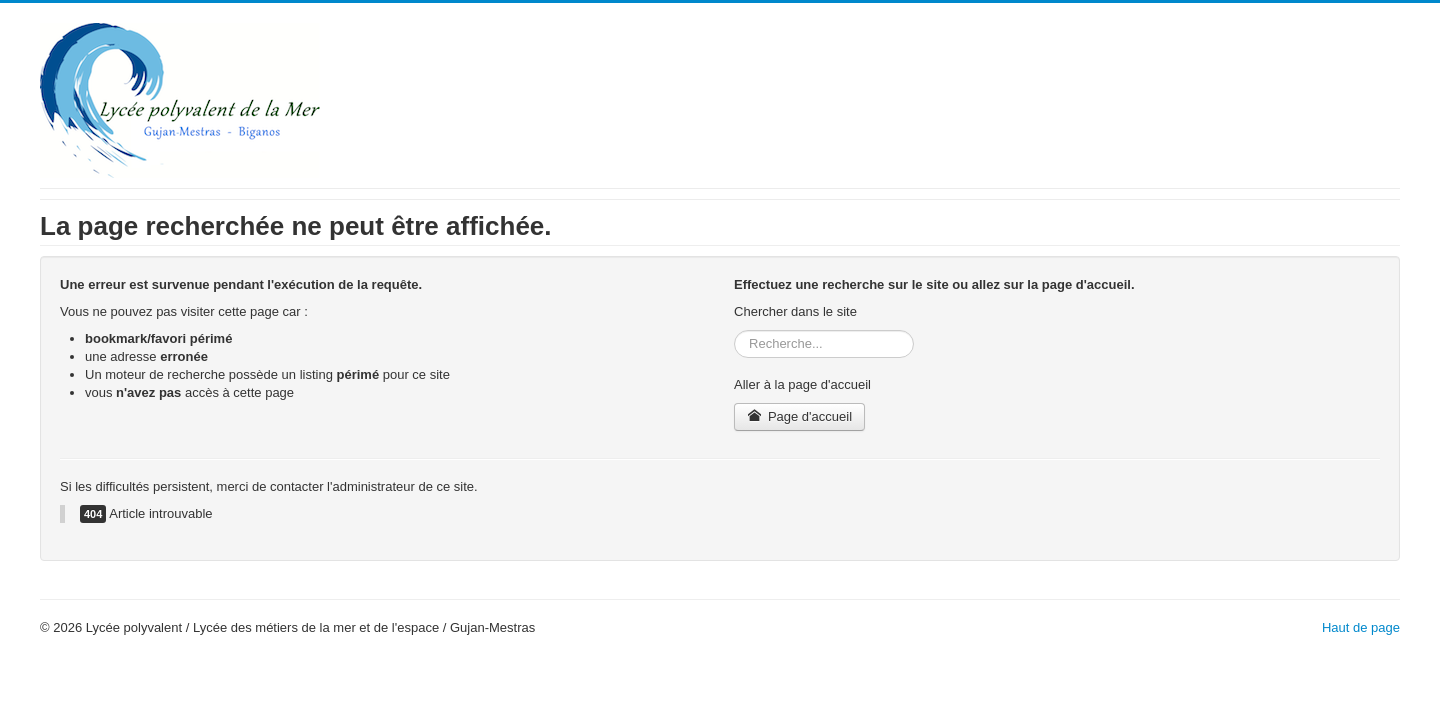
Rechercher (734, 330)
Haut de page (1361, 627)
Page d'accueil (799, 416)
